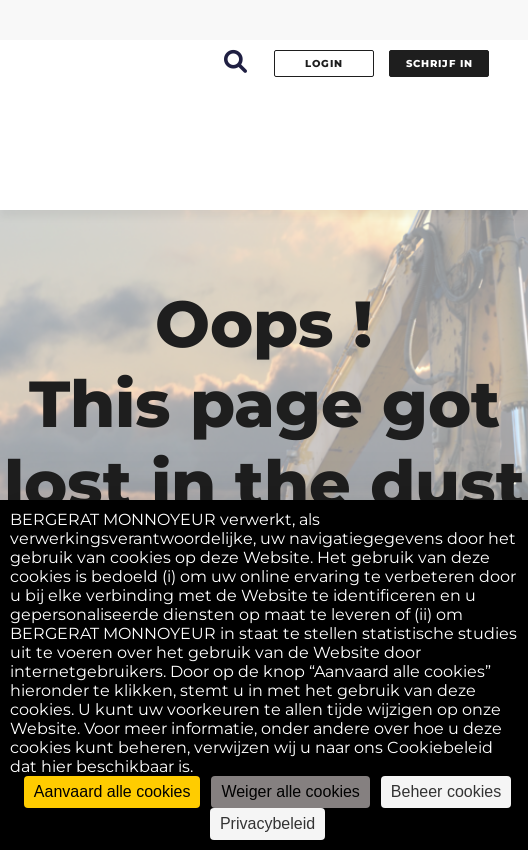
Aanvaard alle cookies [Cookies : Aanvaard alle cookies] (112, 791)
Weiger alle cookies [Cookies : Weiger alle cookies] (290, 791)
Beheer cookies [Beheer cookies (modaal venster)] (446, 791)
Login (324, 63)
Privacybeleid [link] (267, 823)
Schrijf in (439, 63)
